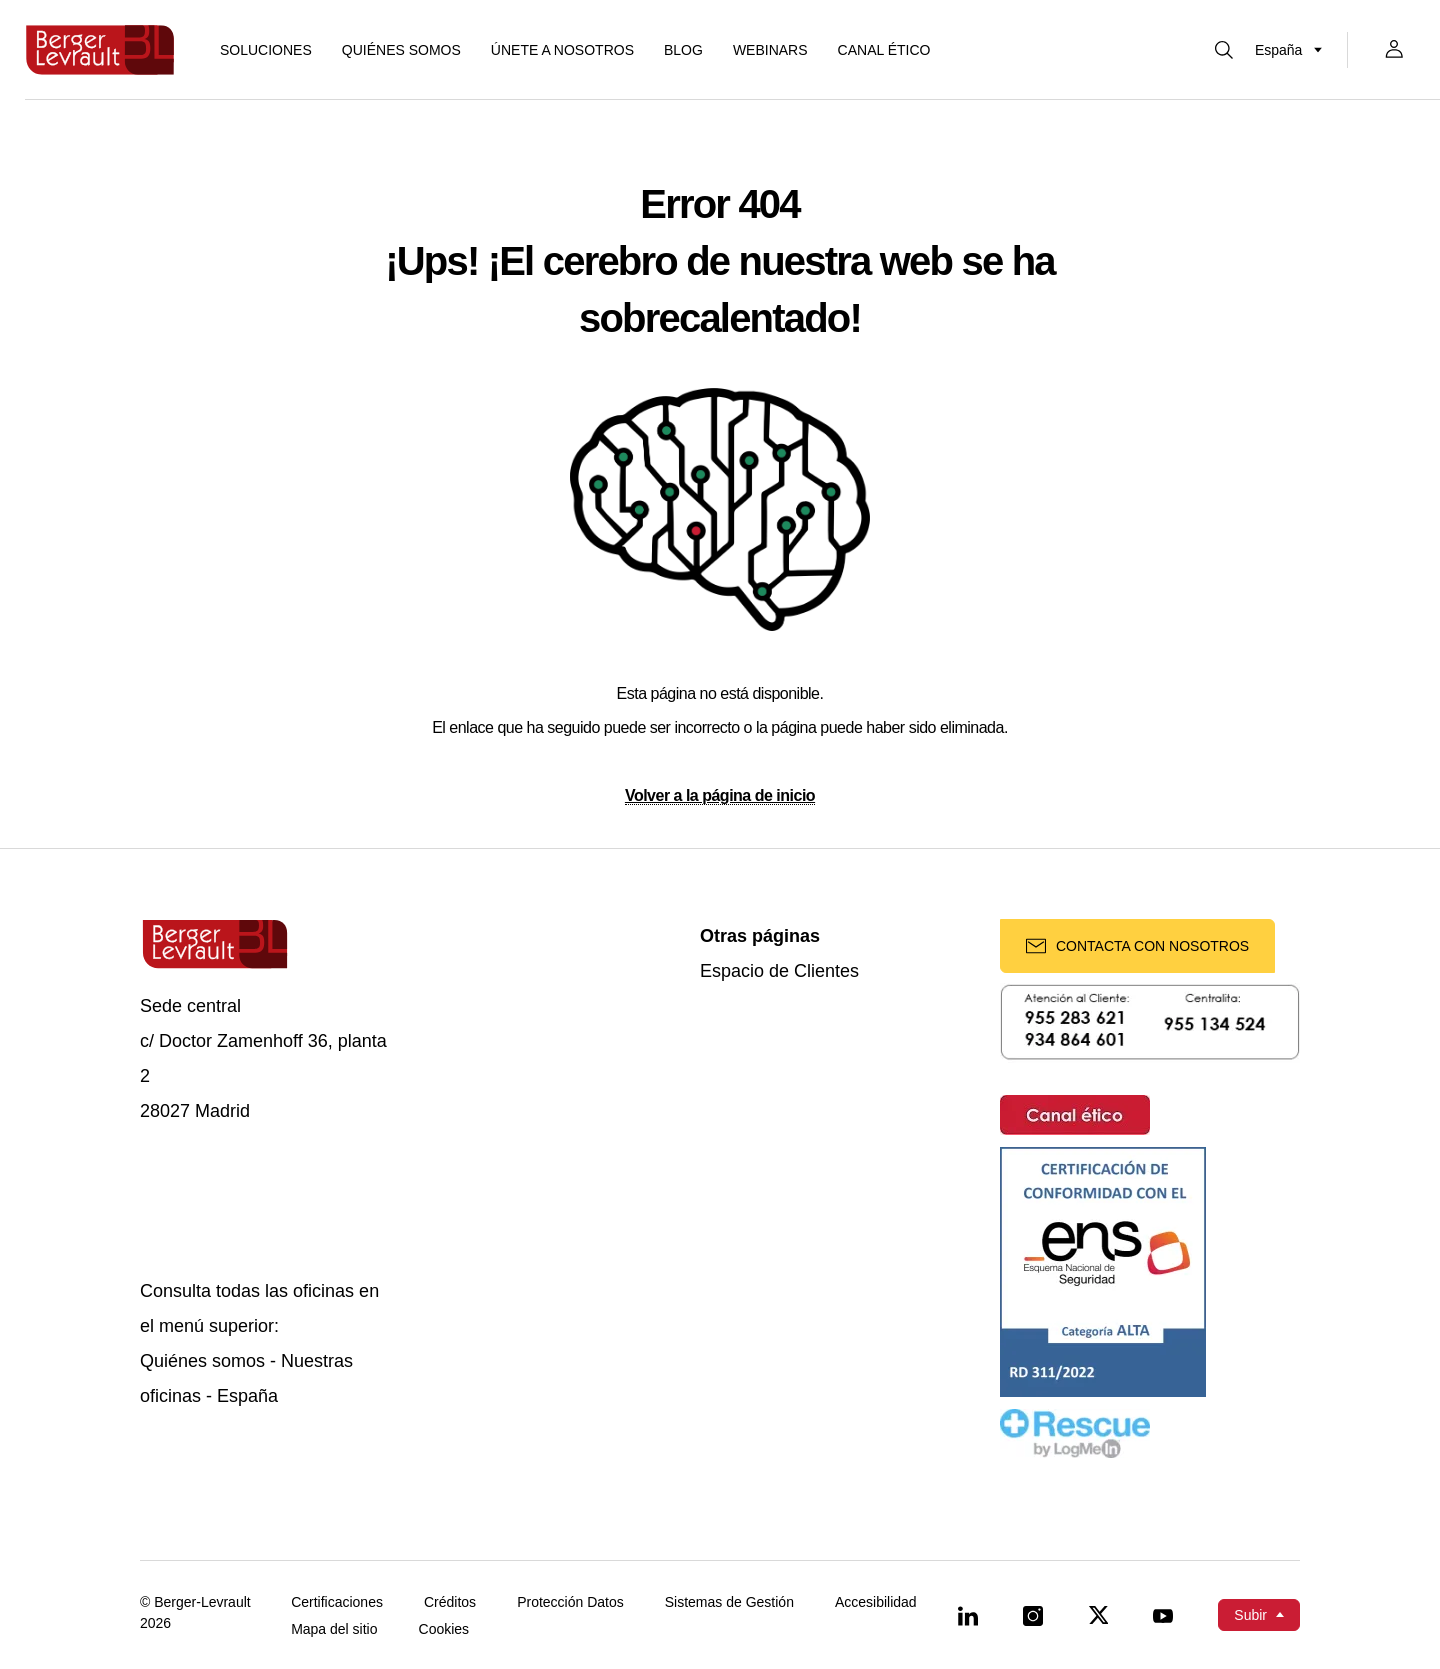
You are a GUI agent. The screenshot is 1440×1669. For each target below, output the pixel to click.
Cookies (444, 1629)
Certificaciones (337, 1602)
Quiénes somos (401, 50)
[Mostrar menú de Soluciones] (266, 50)
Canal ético (884, 50)
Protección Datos (570, 1602)
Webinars (770, 50)
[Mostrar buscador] (1224, 50)
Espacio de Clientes (779, 971)
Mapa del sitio (334, 1629)
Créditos (450, 1602)
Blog (683, 50)
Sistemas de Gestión (729, 1602)
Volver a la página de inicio (720, 795)
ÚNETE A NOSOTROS (562, 50)
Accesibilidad (876, 1602)
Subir (1250, 1615)
